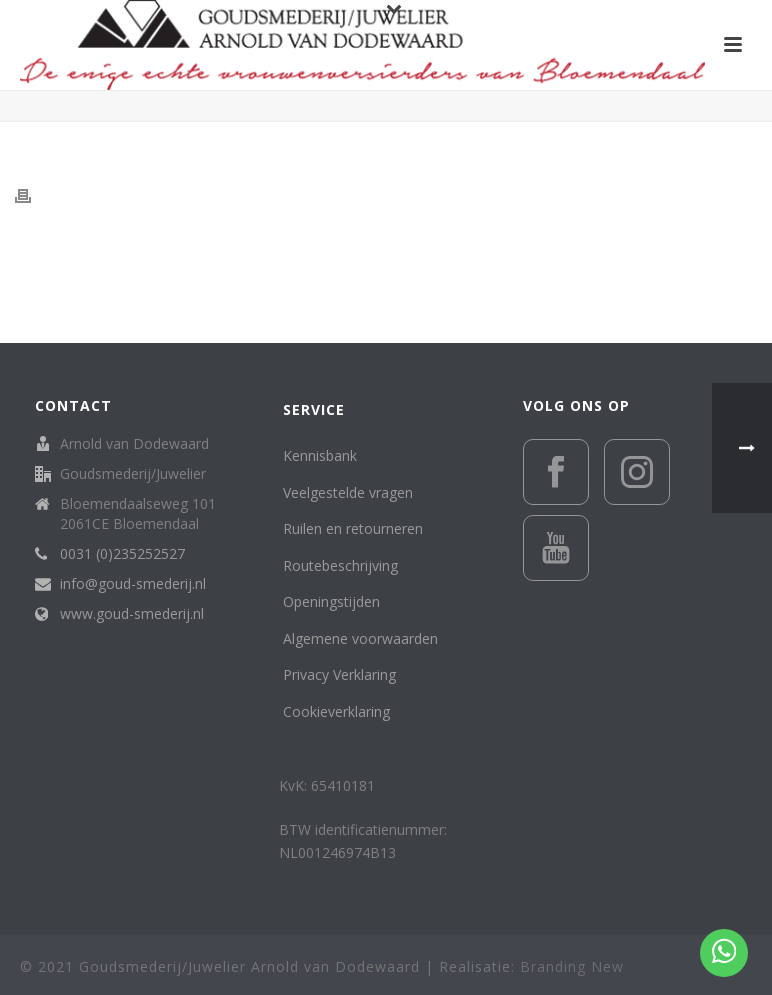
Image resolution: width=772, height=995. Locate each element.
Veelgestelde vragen (348, 492)
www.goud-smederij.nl (132, 614)
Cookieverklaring (336, 711)
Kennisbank (320, 455)
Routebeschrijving (340, 565)
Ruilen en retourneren (353, 528)
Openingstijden (331, 601)
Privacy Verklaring (339, 674)
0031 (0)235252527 (122, 554)
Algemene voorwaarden (360, 638)
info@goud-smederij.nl (133, 584)
